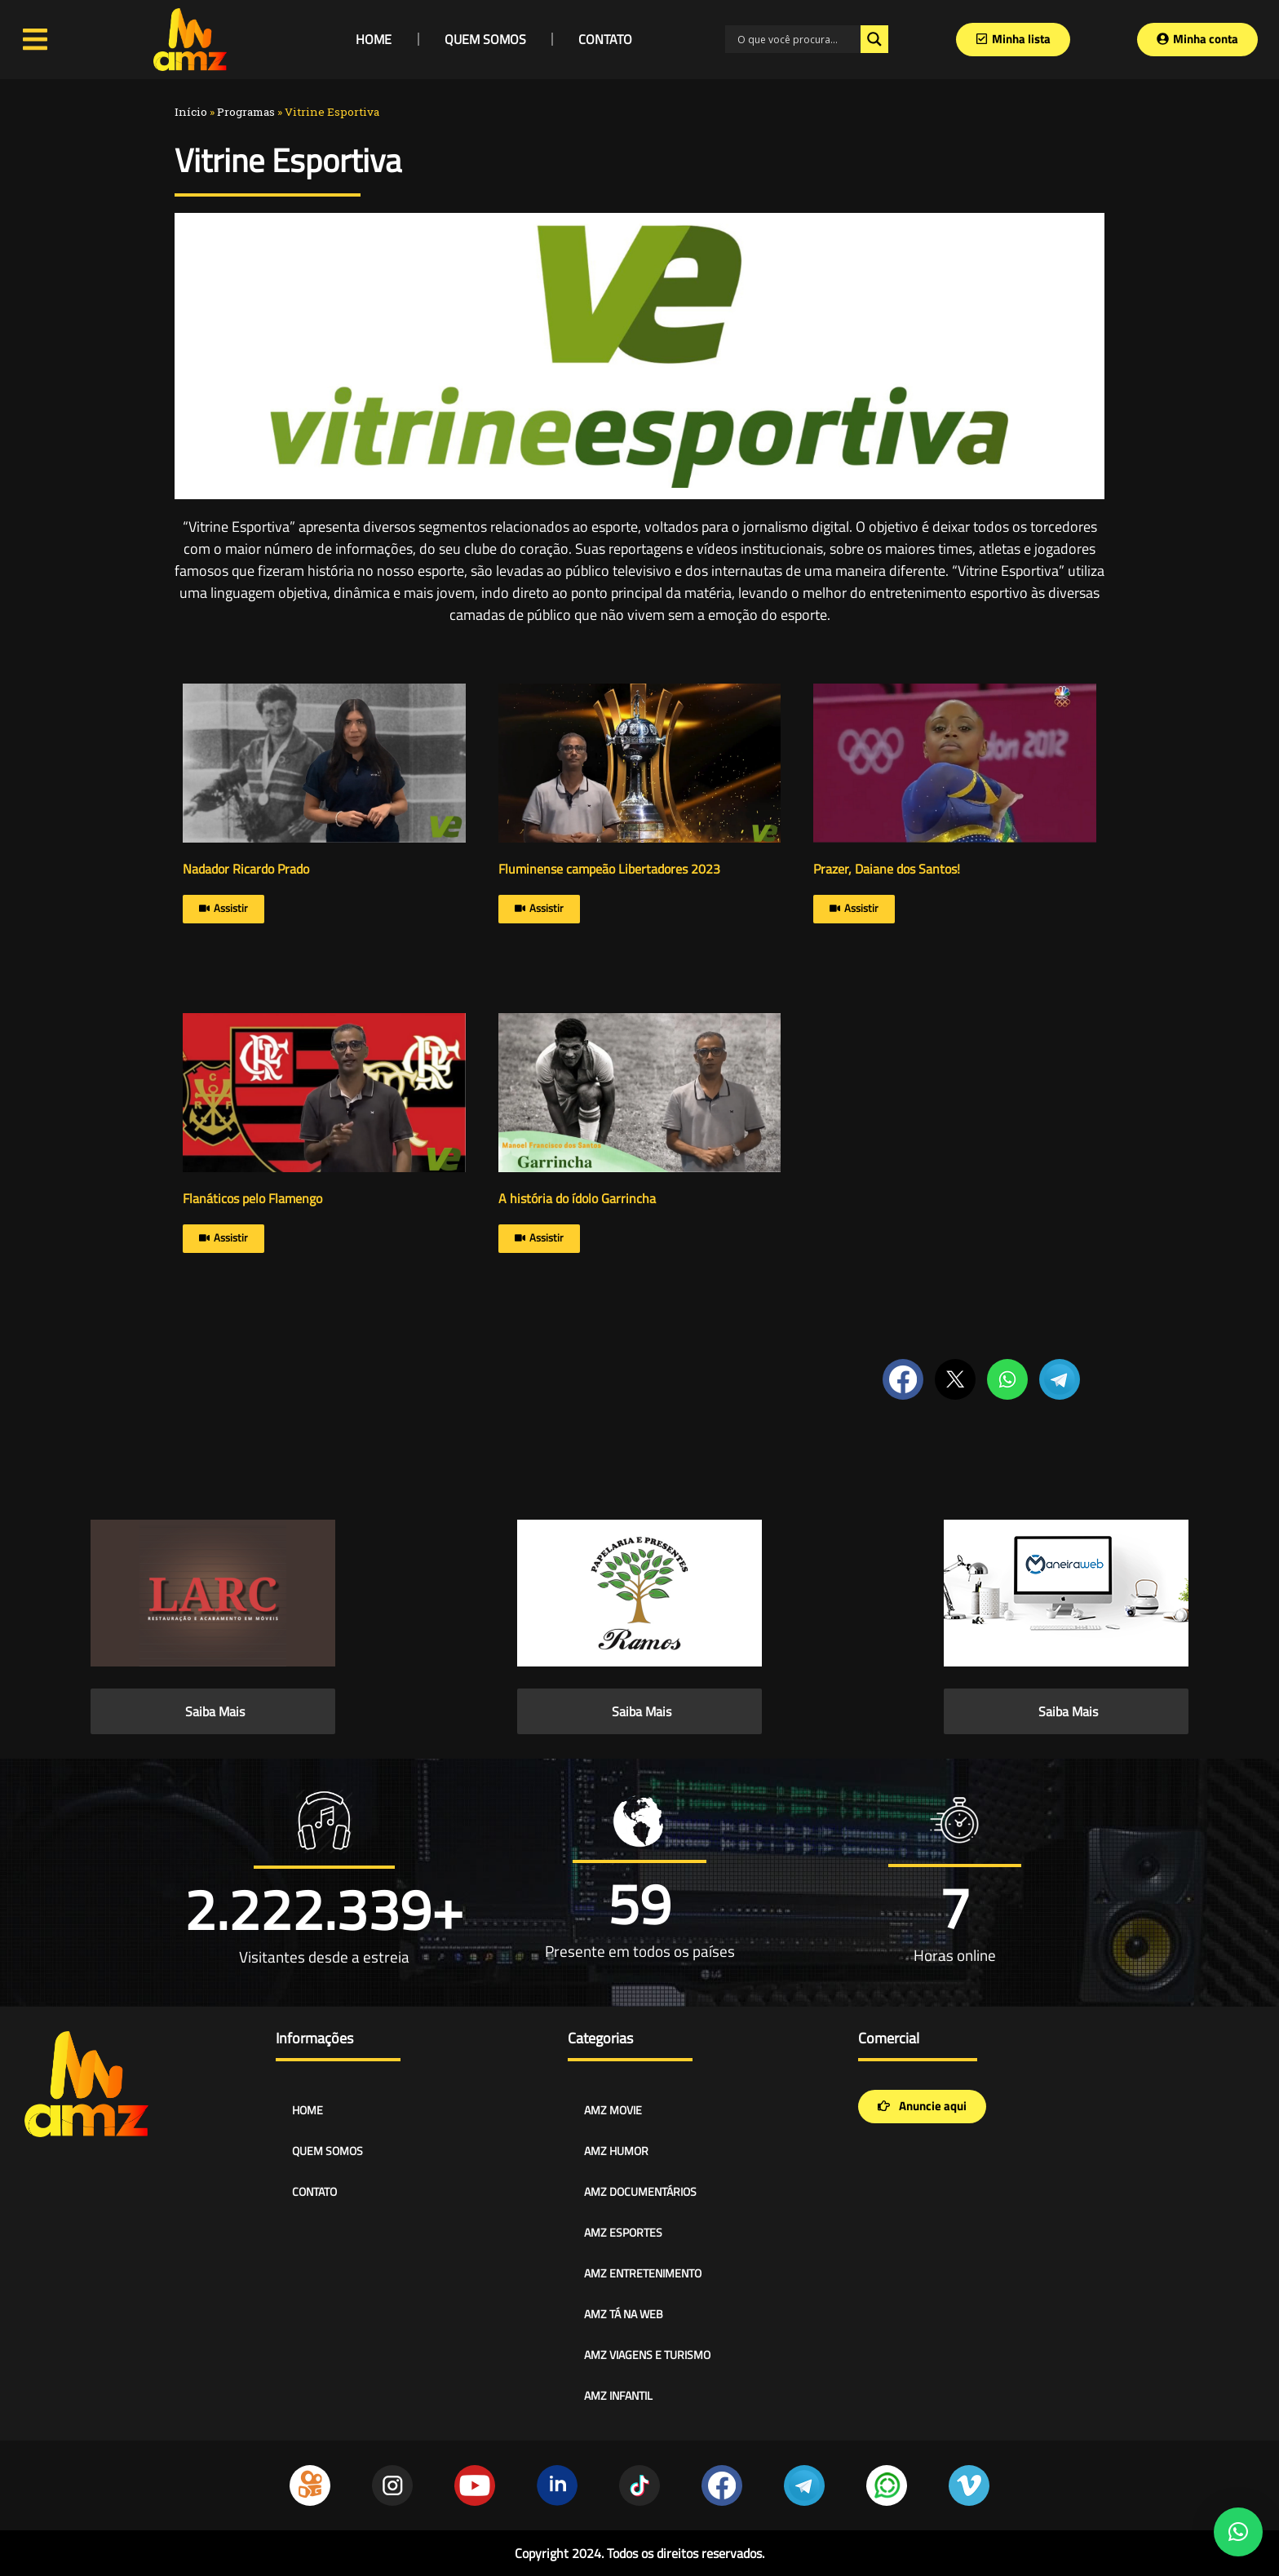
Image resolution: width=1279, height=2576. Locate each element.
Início (191, 111)
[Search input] (796, 39)
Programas (246, 111)
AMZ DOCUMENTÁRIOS (640, 2191)
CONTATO (605, 39)
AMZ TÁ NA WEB (623, 2313)
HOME (374, 39)
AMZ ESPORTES (623, 2232)
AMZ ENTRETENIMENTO (642, 2273)
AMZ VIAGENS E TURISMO (647, 2354)
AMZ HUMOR (616, 2150)
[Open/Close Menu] (35, 39)
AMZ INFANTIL (618, 2395)
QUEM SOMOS (485, 39)
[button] (1238, 2531)
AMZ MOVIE (613, 2109)
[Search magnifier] (874, 39)
